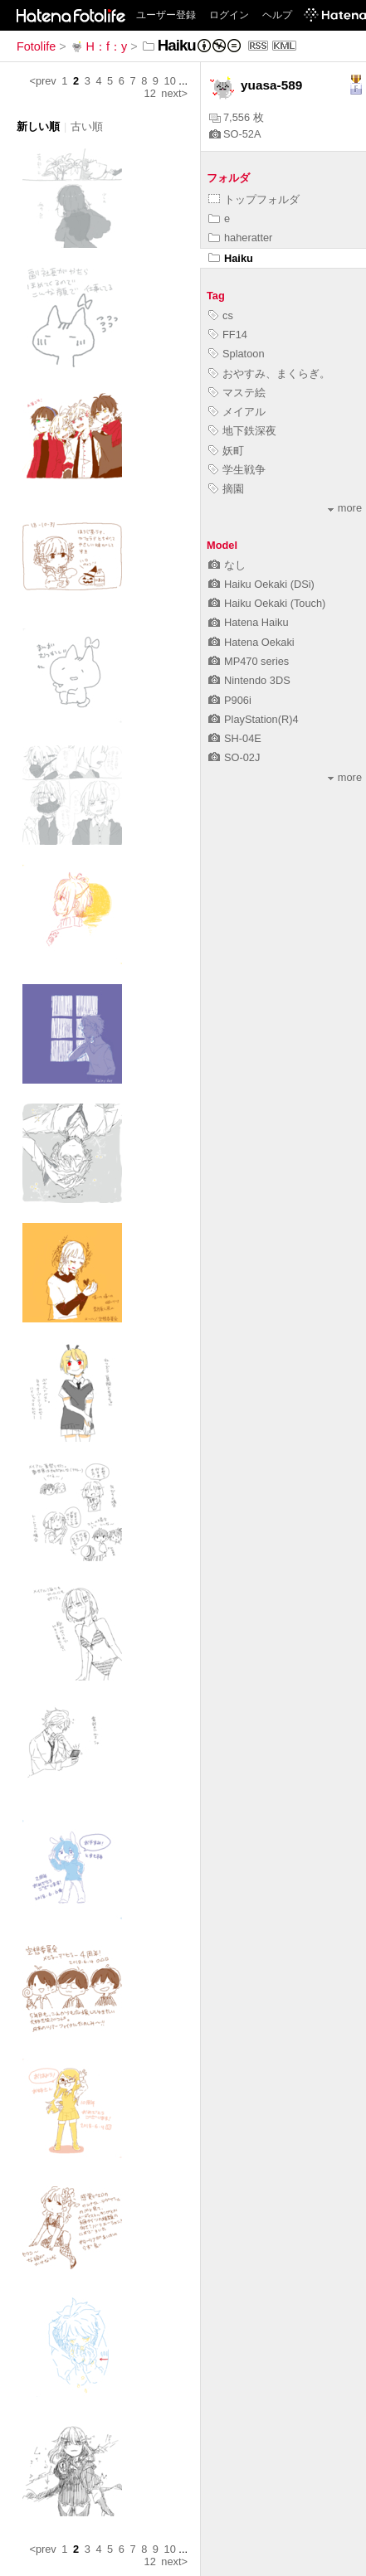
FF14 (227, 334)
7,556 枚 (236, 117)
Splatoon (236, 353)
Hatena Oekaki (251, 642)
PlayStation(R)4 (253, 719)
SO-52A (235, 134)
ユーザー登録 (166, 15)
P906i (229, 700)
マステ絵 (237, 392)
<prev (42, 81)
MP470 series (248, 661)
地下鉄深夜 (242, 430)
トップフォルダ (254, 199)
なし (227, 565)
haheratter (240, 237)
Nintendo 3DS (249, 680)
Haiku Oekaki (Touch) (266, 603)
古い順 (87, 126)
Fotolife (36, 46)
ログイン (229, 15)
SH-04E (234, 738)
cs (220, 315)
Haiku (230, 258)
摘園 (226, 489)
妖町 (226, 450)
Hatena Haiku (248, 622)
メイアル (237, 411)
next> (174, 93)
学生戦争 (237, 469)
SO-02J (234, 757)
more (345, 508)
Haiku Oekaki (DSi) (261, 584)
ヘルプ (277, 15)
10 (170, 81)
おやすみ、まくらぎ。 (269, 373)
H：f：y (99, 46)
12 (150, 93)
